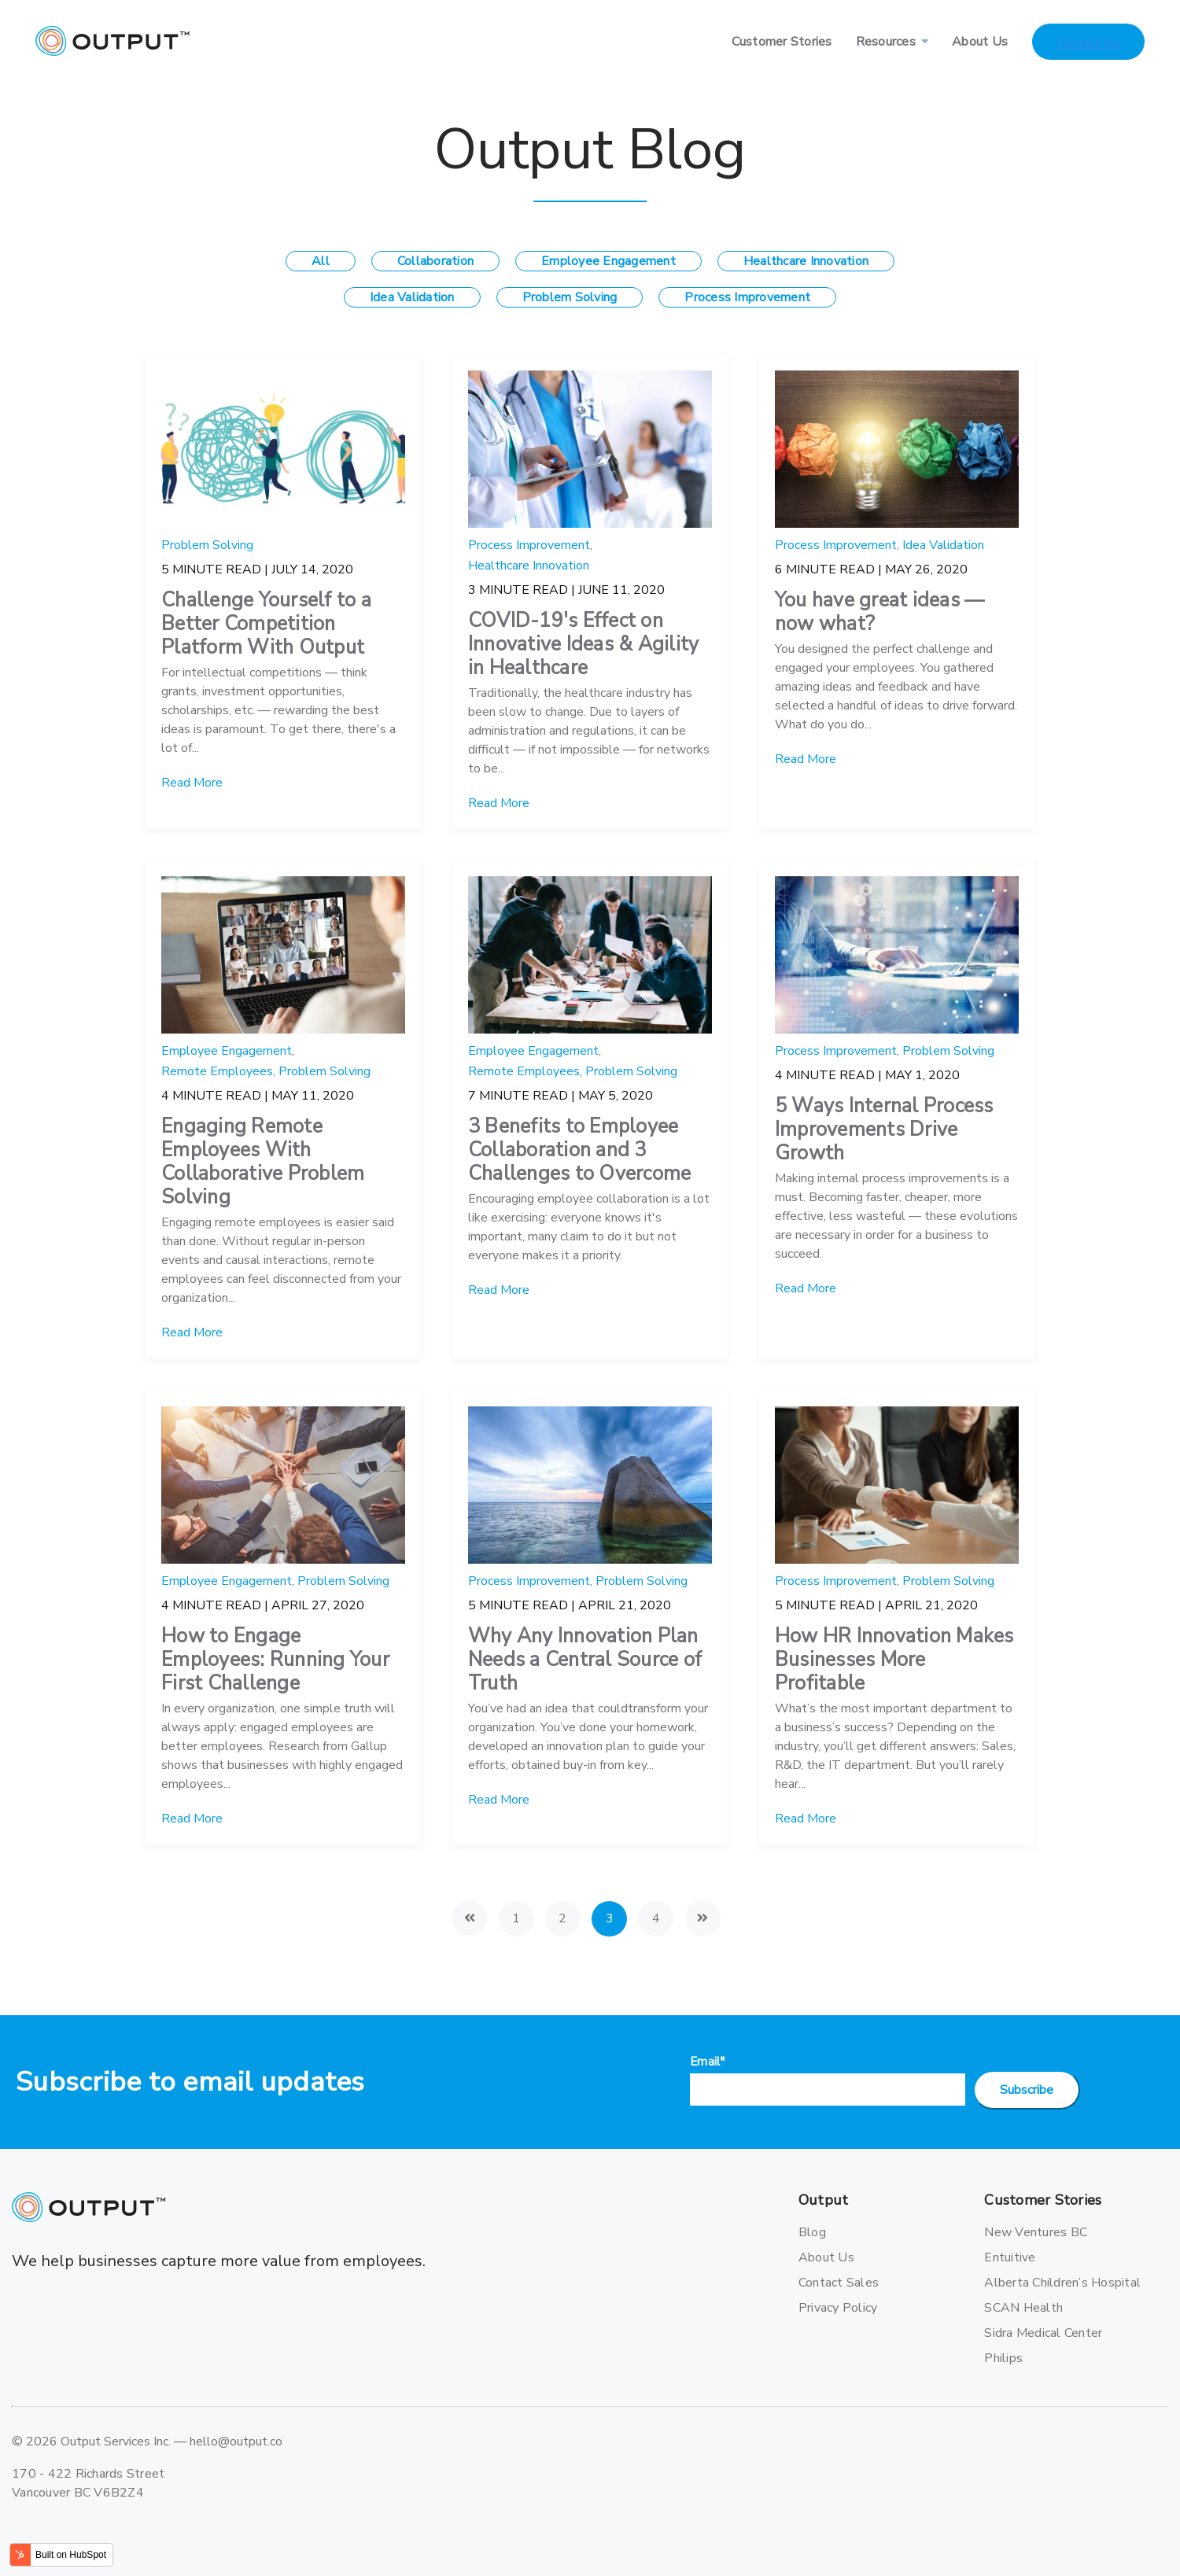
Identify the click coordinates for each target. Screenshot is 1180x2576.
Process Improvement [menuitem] (747, 297)
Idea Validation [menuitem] (412, 297)
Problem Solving (207, 545)
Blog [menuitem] (812, 2232)
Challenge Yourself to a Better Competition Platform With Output (266, 623)
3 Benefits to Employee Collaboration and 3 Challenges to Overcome (579, 1150)
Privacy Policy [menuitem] (838, 2307)
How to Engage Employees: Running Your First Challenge (275, 1659)
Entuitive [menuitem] (1009, 2257)
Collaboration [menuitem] (435, 261)
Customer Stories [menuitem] (782, 41)
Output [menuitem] (823, 2200)
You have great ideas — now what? (880, 612)
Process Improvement (529, 545)
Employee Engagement (226, 1051)
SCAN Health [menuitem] (1023, 2307)
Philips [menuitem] (1003, 2358)
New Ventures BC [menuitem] (1035, 2232)
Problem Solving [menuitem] (570, 297)
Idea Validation (943, 545)
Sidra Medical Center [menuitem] (1039, 2333)
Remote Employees (217, 1071)
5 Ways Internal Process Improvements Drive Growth (884, 1129)
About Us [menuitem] (980, 41)
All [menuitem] (321, 261)
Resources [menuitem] (886, 41)
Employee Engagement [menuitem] (608, 261)
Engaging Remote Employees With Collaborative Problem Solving (262, 1162)
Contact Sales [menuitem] (838, 2282)
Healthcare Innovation (528, 565)
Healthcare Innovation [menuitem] (805, 261)
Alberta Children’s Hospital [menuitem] (1039, 2282)
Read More (192, 782)
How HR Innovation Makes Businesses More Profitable (894, 1659)
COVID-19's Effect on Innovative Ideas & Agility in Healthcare (583, 644)
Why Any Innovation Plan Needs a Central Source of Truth (585, 1659)
